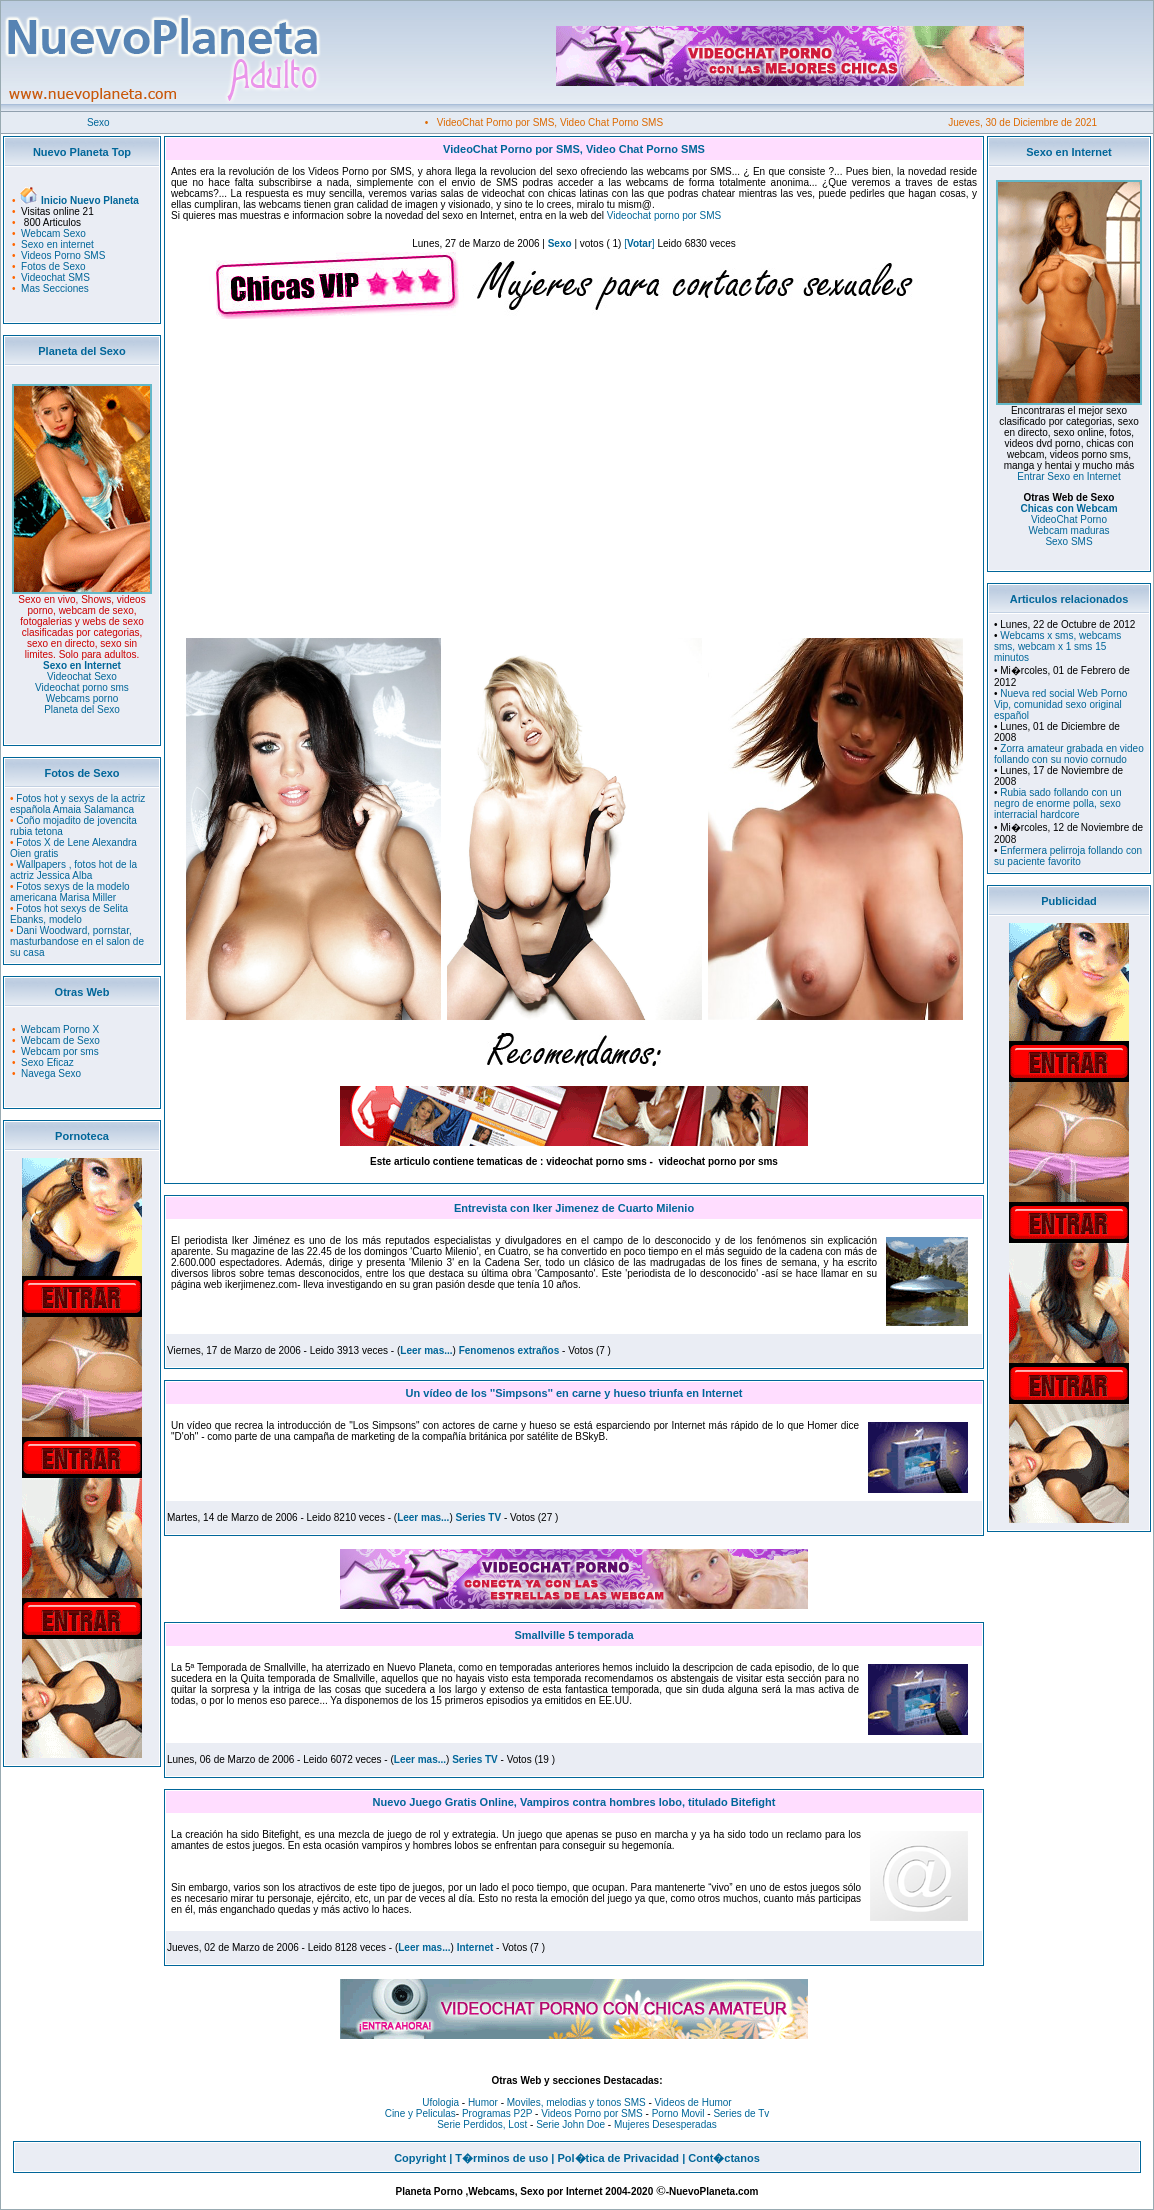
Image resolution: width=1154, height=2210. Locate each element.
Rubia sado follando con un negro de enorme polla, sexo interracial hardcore (1057, 803)
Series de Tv (741, 2113)
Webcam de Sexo (60, 1040)
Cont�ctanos (724, 2158)
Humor (483, 2102)
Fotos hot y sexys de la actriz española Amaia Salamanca (77, 804)
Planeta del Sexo (82, 709)
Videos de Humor (693, 2102)
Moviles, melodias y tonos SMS (575, 2102)
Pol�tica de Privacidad (618, 2158)
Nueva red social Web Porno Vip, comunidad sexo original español (1060, 704)
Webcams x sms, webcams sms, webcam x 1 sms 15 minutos (1057, 646)
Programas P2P (497, 2113)
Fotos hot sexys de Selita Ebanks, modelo (69, 914)
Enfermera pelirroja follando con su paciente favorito (1068, 856)
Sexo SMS (1068, 541)
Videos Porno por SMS (592, 2113)
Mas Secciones (55, 288)
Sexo (98, 122)
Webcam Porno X (60, 1029)
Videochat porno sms (82, 687)
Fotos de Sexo (53, 266)
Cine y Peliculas (420, 2113)
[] (639, 243)
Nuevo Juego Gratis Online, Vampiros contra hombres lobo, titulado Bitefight (574, 1802)
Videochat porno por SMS (664, 215)
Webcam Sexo (53, 233)
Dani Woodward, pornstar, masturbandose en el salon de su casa (77, 941)
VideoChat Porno (1069, 519)
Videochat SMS (55, 277)
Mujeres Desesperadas (665, 2124)
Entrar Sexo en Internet (1068, 476)
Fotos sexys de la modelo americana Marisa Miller (70, 892)
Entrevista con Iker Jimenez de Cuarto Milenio (574, 1208)
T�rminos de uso (501, 2158)
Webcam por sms (60, 1051)
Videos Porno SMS (63, 255)
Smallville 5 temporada (573, 1635)
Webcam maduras (1069, 530)
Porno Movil (678, 2113)
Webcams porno (82, 698)
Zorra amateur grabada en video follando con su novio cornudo (1069, 754)
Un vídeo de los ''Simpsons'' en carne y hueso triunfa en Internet (574, 1393)
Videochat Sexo (82, 676)
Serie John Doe (570, 2124)
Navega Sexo (51, 1073)
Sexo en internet (57, 244)
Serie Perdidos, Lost (482, 2124)
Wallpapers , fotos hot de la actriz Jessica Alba (73, 870)
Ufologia (440, 2102)
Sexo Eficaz (47, 1062)
